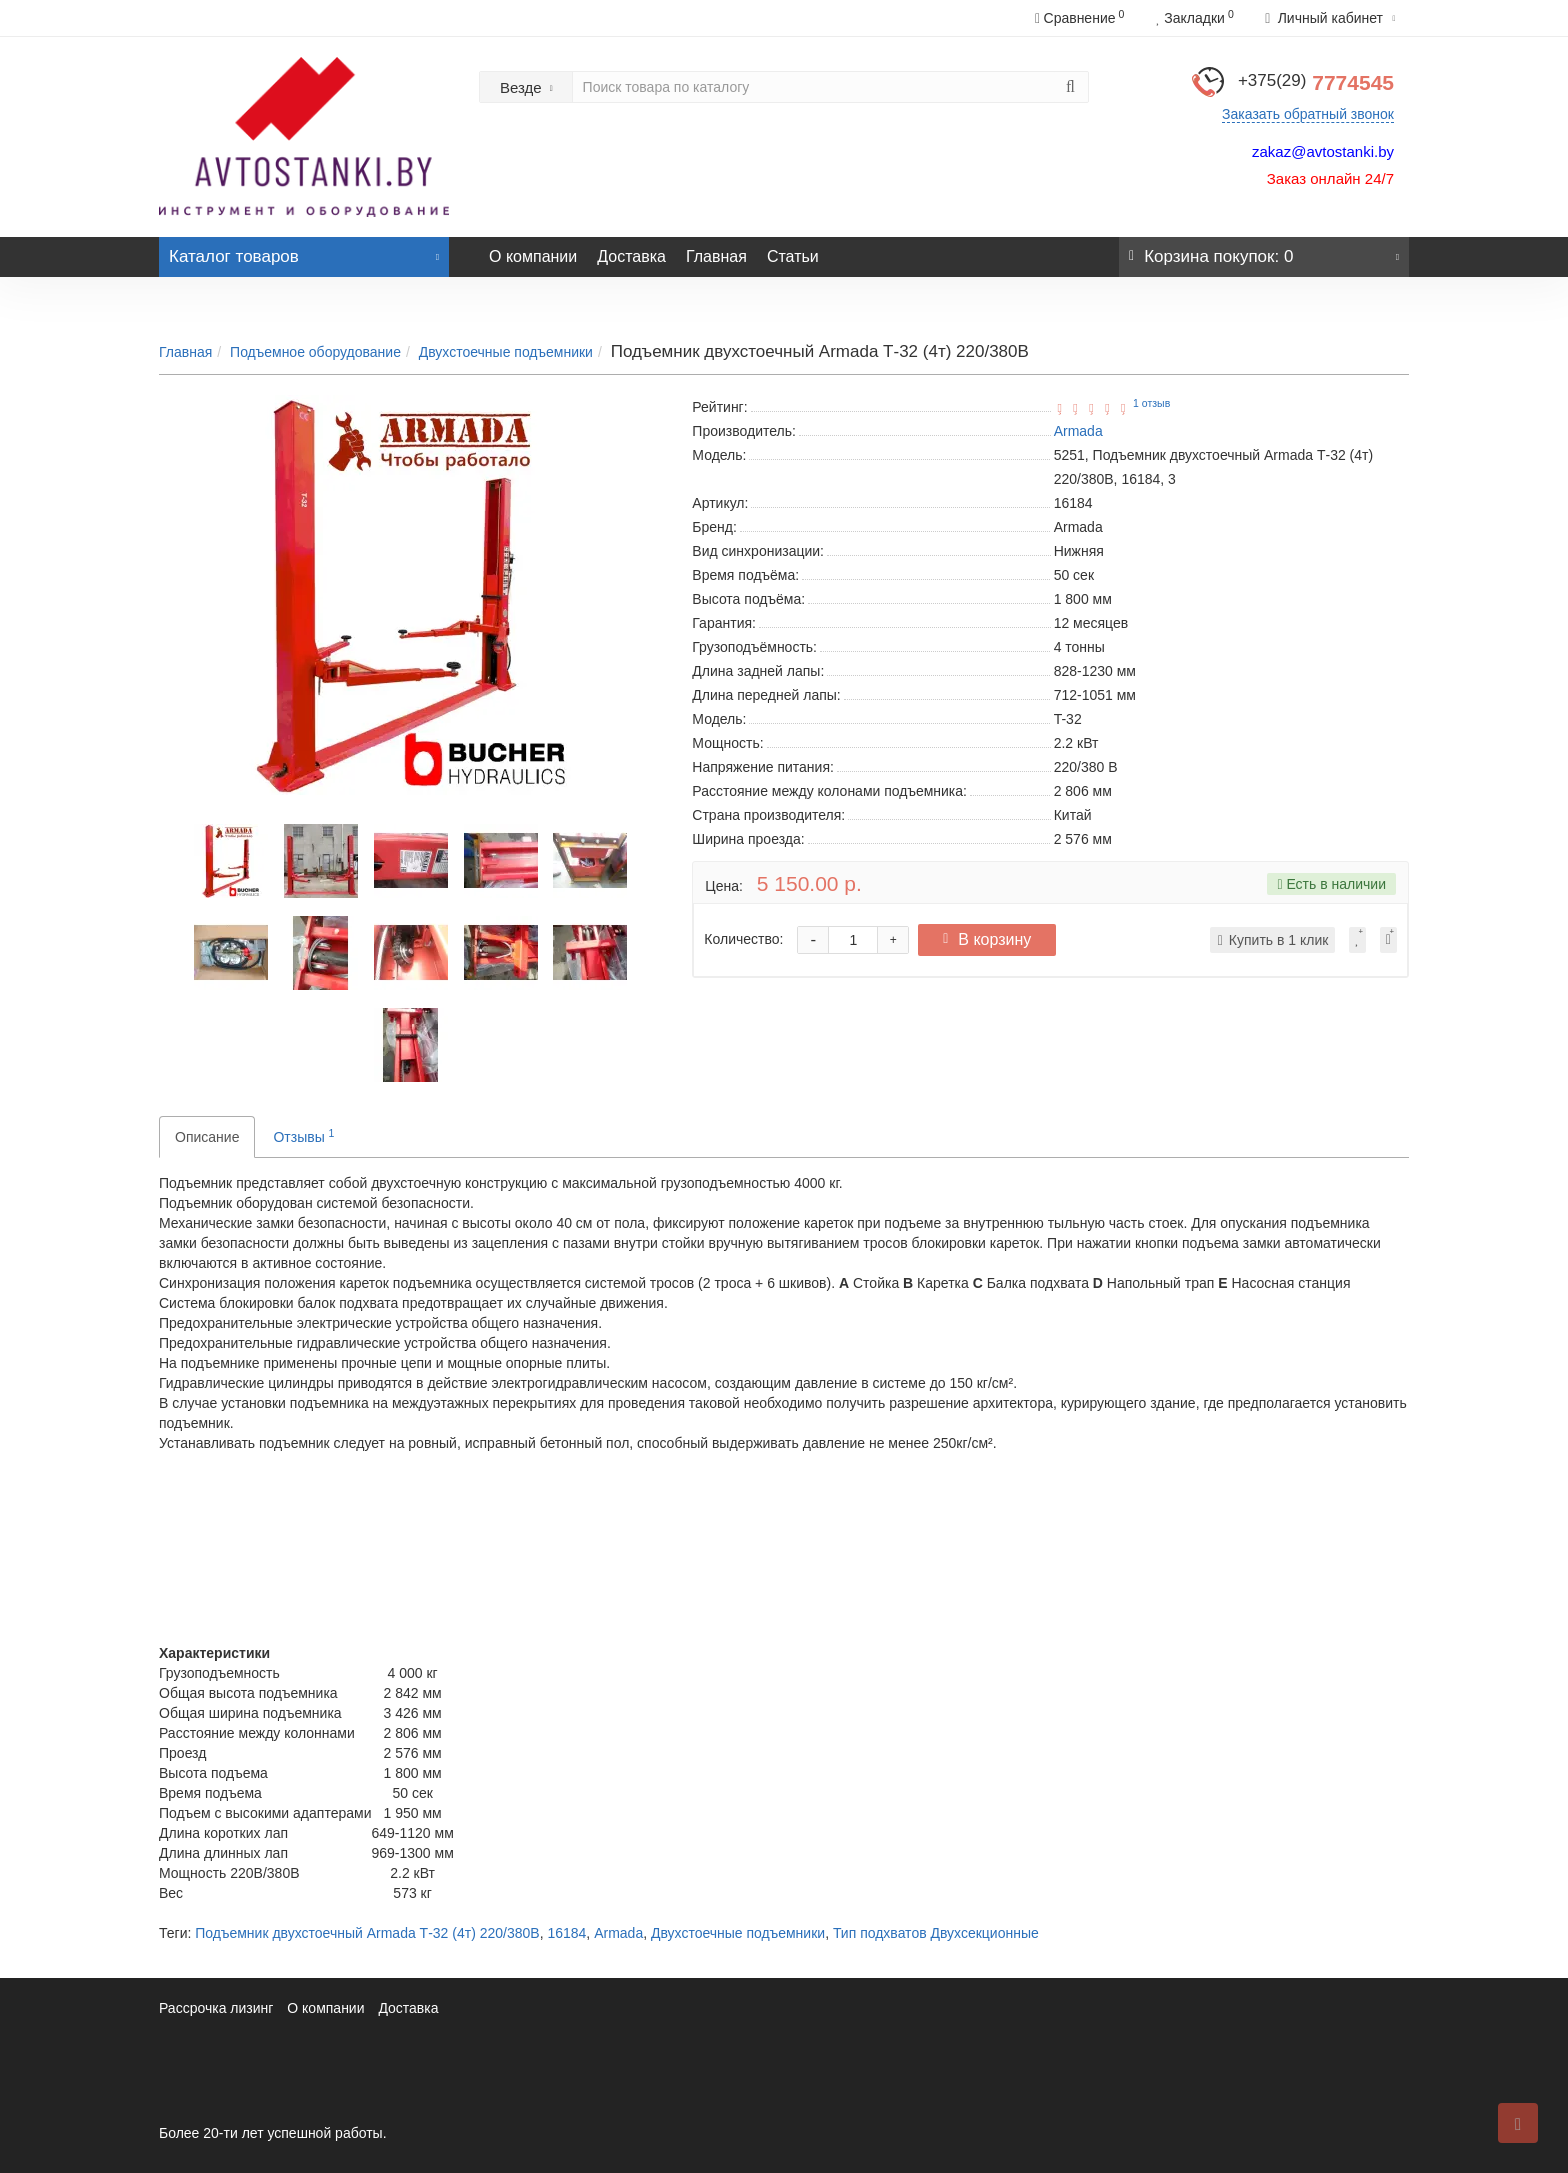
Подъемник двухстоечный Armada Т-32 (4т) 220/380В (367, 1933)
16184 (566, 1933)
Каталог (304, 251)
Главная (716, 256)
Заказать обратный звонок (1308, 114)
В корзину (992, 939)
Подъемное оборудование (315, 352)
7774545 (1316, 82)
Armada (618, 1933)
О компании (533, 256)
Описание (207, 1137)
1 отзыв (1151, 403)
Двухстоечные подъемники (506, 352)
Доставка (631, 256)
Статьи (793, 256)
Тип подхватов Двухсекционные (936, 1933)
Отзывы (303, 1136)
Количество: (743, 939)
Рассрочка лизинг (216, 2008)
